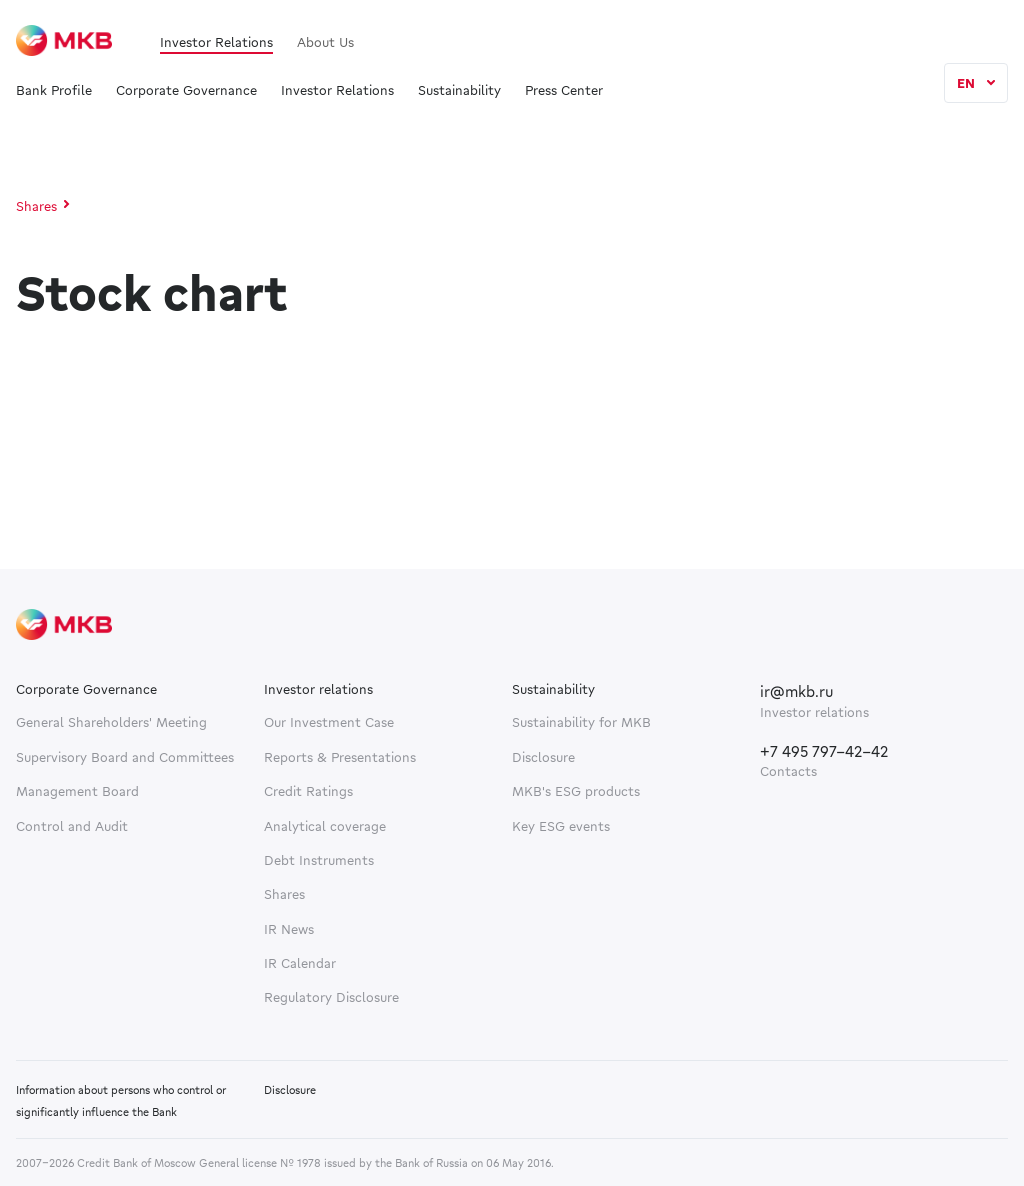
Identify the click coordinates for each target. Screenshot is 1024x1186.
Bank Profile (54, 90)
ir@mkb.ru (797, 691)
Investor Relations (216, 42)
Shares (36, 206)
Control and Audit (72, 826)
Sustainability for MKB (581, 722)
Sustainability (459, 90)
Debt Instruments (319, 860)
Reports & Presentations (340, 757)
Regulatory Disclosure (331, 997)
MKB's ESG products (576, 791)
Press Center (564, 90)
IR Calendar (300, 963)
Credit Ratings (308, 791)
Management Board (77, 791)
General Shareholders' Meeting (111, 722)
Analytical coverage (325, 826)
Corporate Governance (186, 90)
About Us (325, 42)
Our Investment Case (329, 722)
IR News (289, 929)
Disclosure (543, 757)
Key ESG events (561, 826)
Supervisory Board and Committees (125, 757)
